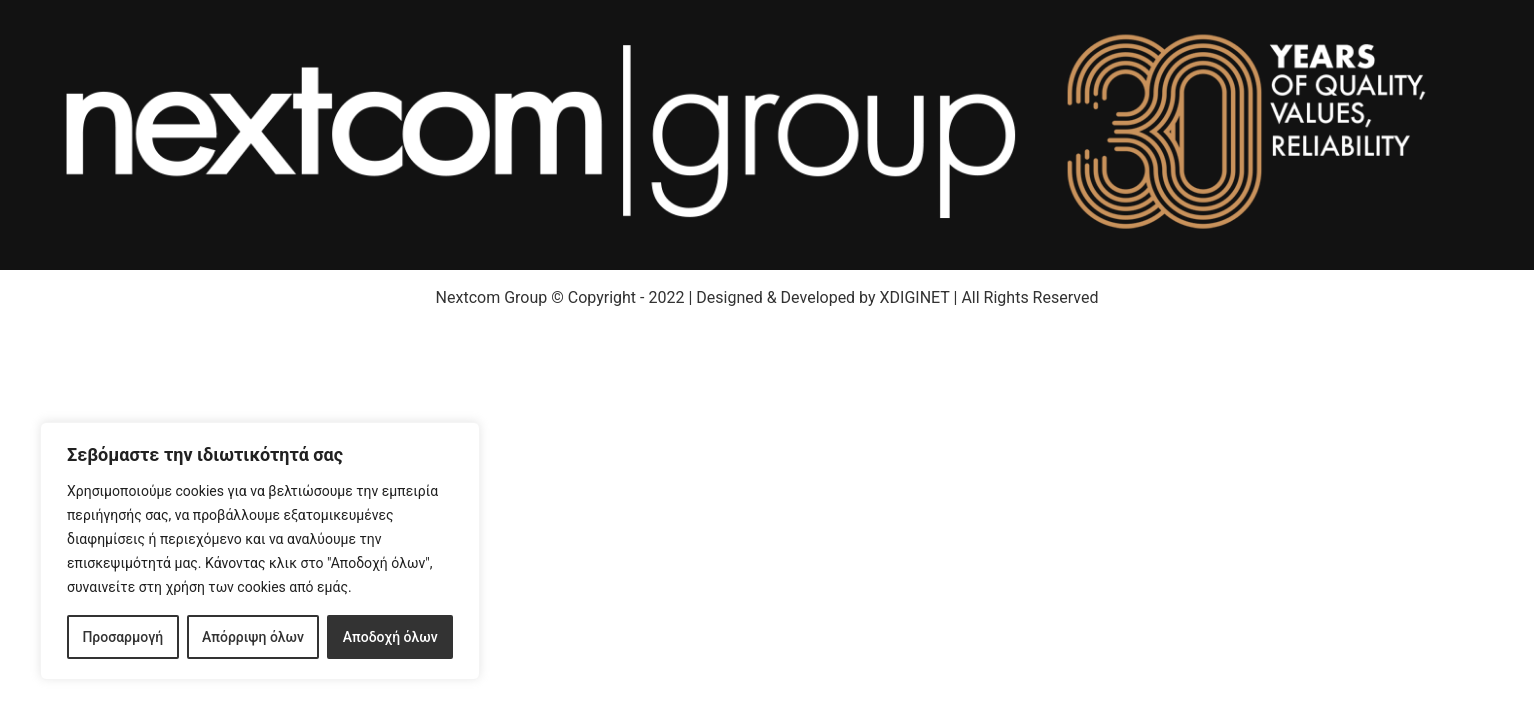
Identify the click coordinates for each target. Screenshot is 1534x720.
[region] (260, 551)
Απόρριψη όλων (253, 637)
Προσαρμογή (122, 637)
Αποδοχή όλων (390, 637)
